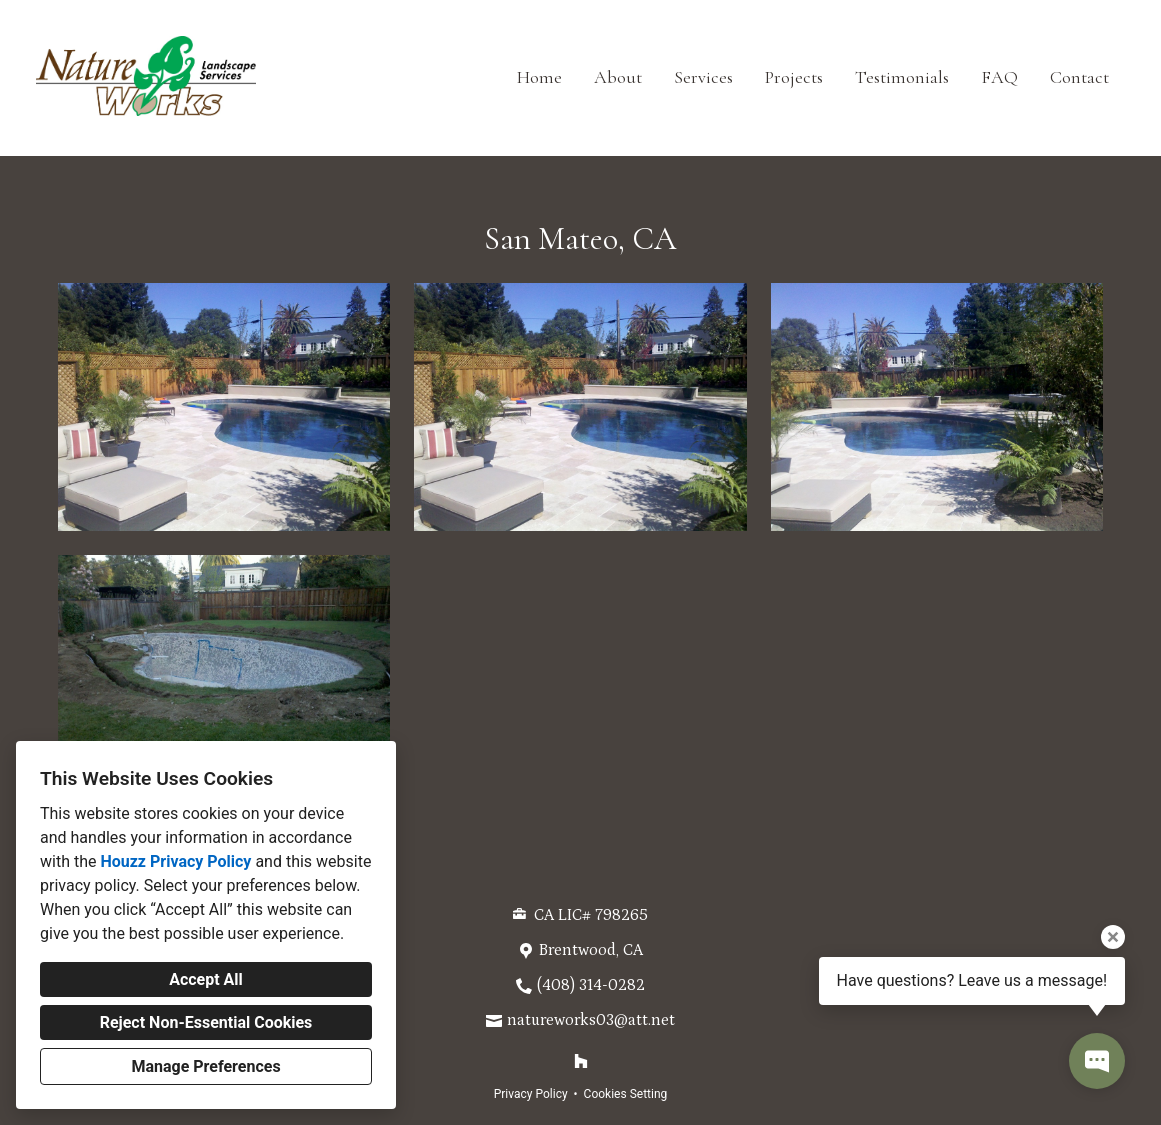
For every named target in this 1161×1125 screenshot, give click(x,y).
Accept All (206, 979)
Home (539, 77)
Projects (794, 77)
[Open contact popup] (1097, 1061)
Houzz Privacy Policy (175, 861)
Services (703, 77)
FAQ (999, 77)
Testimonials (902, 77)
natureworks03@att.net (591, 1020)
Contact (1079, 77)
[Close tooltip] (1113, 937)
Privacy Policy (531, 1094)
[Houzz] (581, 1061)
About (618, 77)
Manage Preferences (205, 1066)
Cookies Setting (626, 1094)
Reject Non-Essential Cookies (206, 1022)
